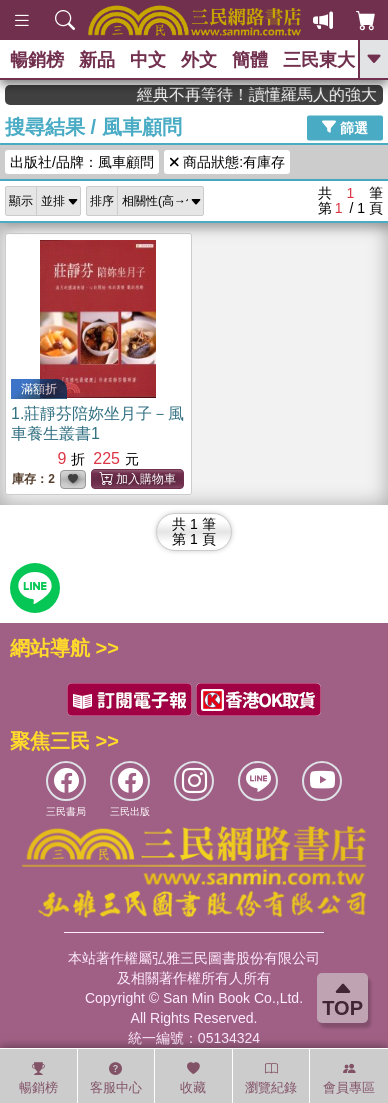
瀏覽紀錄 (271, 1078)
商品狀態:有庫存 (227, 162)
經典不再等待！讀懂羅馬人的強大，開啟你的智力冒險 (273, 94)
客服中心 (116, 1078)
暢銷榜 (37, 60)
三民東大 (319, 60)
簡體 (250, 60)
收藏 (193, 1078)
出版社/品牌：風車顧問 (82, 162)
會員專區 (349, 1078)
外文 (199, 60)
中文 (148, 60)
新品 (97, 60)
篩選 (345, 127)
